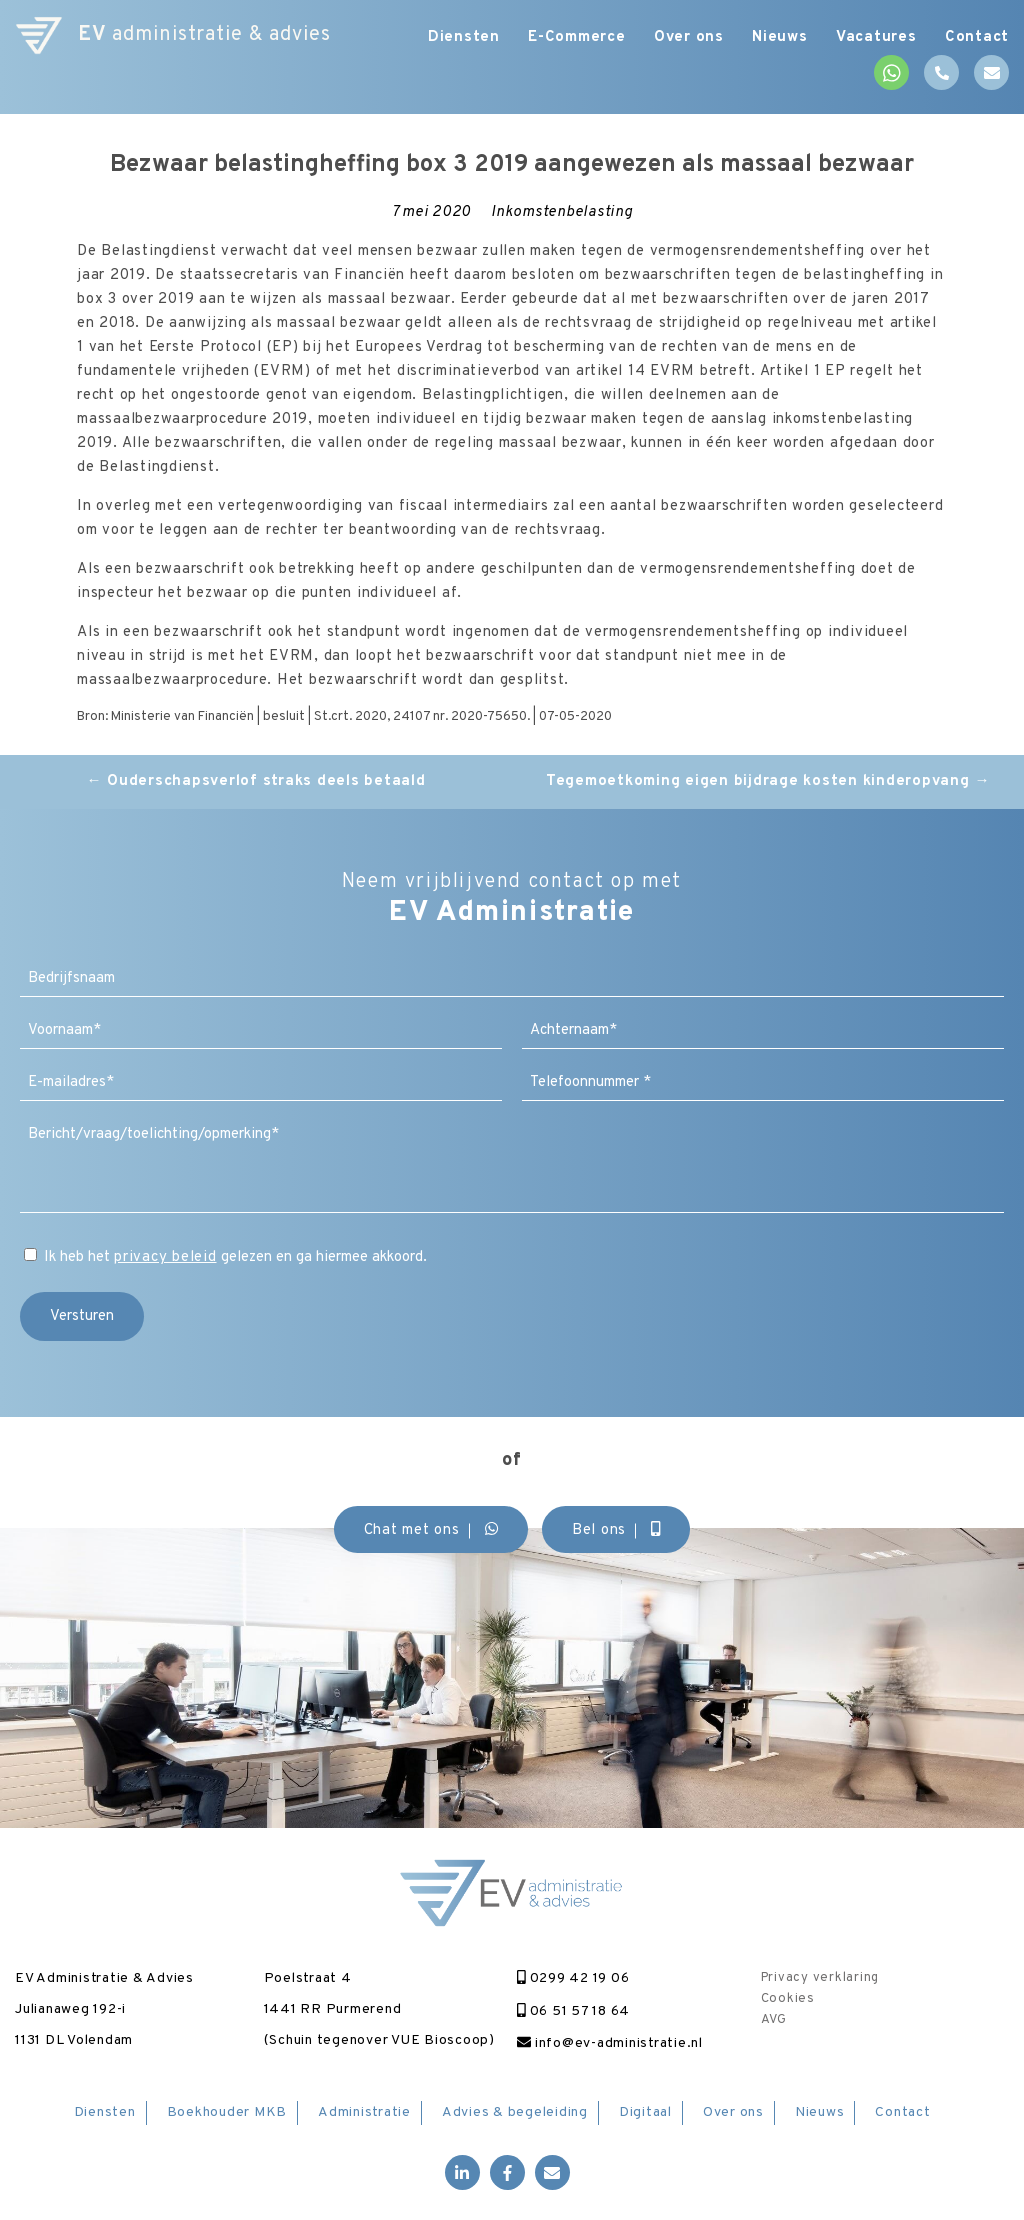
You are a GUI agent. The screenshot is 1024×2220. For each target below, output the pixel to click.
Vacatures (874, 37)
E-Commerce (570, 37)
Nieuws (777, 37)
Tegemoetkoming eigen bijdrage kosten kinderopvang (768, 781)
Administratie (364, 2112)
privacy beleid (165, 1257)
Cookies (788, 1999)
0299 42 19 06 (573, 1978)
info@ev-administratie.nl (610, 2043)
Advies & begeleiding (515, 2112)
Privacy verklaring (820, 1978)
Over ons (684, 37)
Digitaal (645, 2112)
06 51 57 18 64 (573, 2011)
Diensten (455, 37)
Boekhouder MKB (227, 2112)
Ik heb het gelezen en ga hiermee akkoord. (235, 1257)
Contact (977, 37)
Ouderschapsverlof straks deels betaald (256, 781)
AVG (774, 2020)
